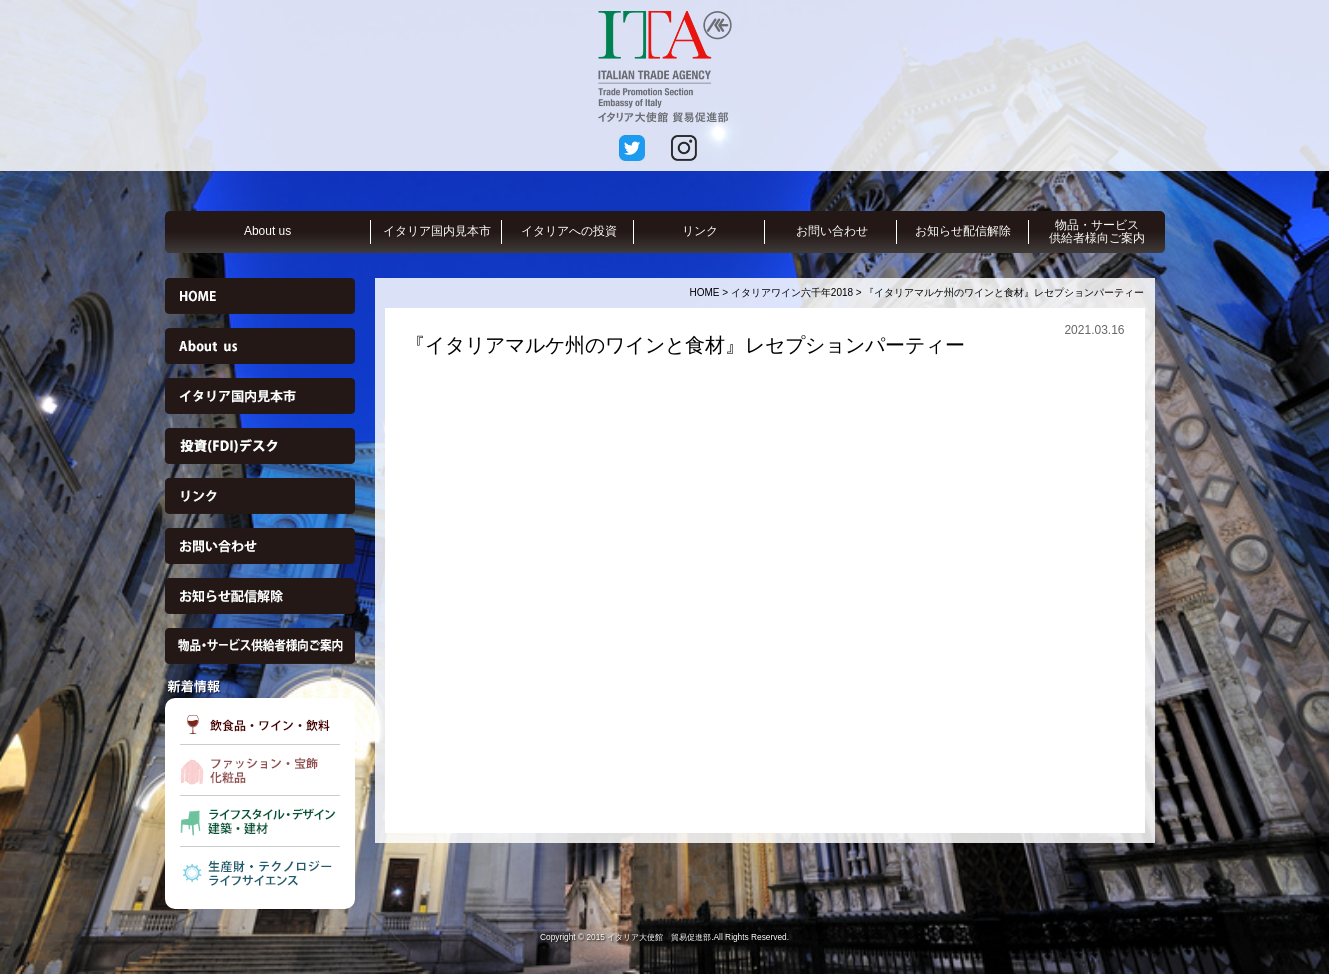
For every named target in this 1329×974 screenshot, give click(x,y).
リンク (700, 231)
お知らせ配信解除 (963, 231)
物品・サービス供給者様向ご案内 (1097, 231)
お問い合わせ (832, 231)
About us (267, 231)
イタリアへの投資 (569, 231)
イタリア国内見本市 (437, 231)
